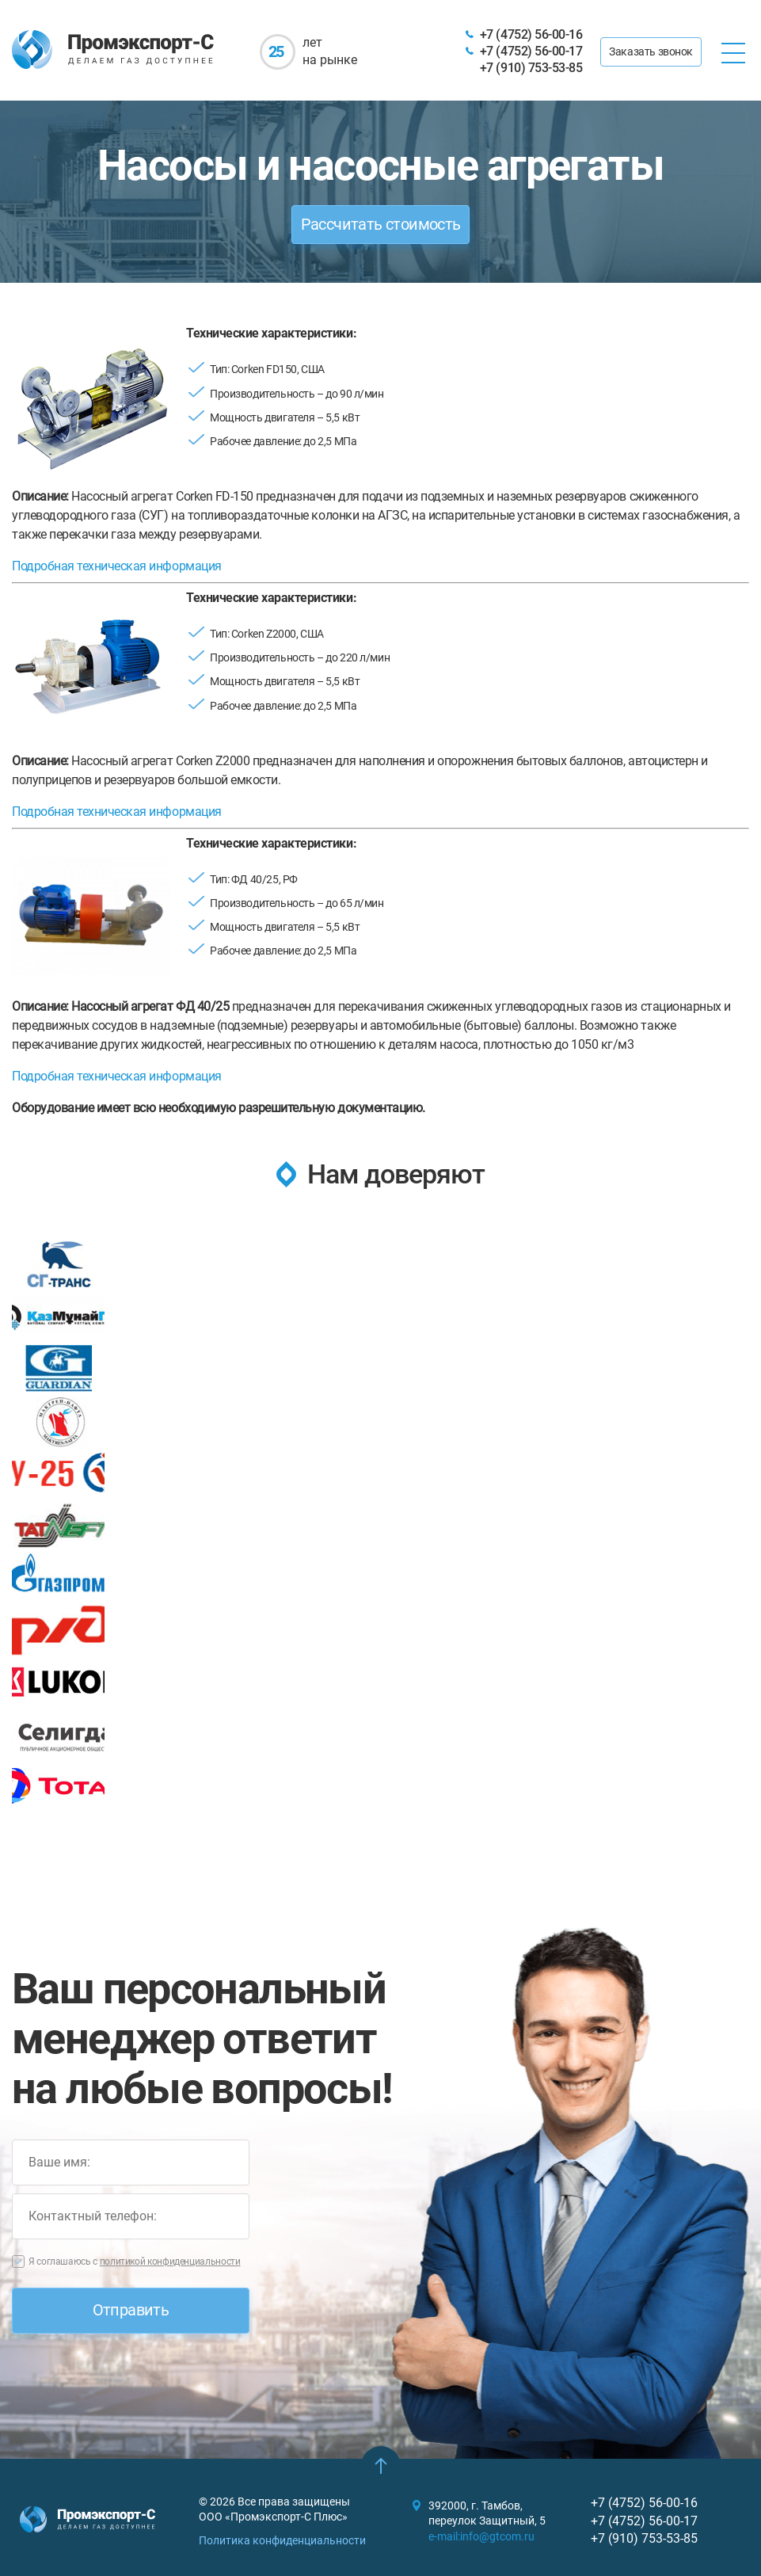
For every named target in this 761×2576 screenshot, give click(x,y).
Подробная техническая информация (118, 566)
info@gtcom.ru (497, 2536)
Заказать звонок (651, 51)
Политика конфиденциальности (282, 2540)
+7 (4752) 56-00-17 (531, 51)
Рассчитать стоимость (381, 224)
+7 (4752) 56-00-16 (531, 34)
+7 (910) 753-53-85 (531, 67)
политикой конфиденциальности (170, 2261)
